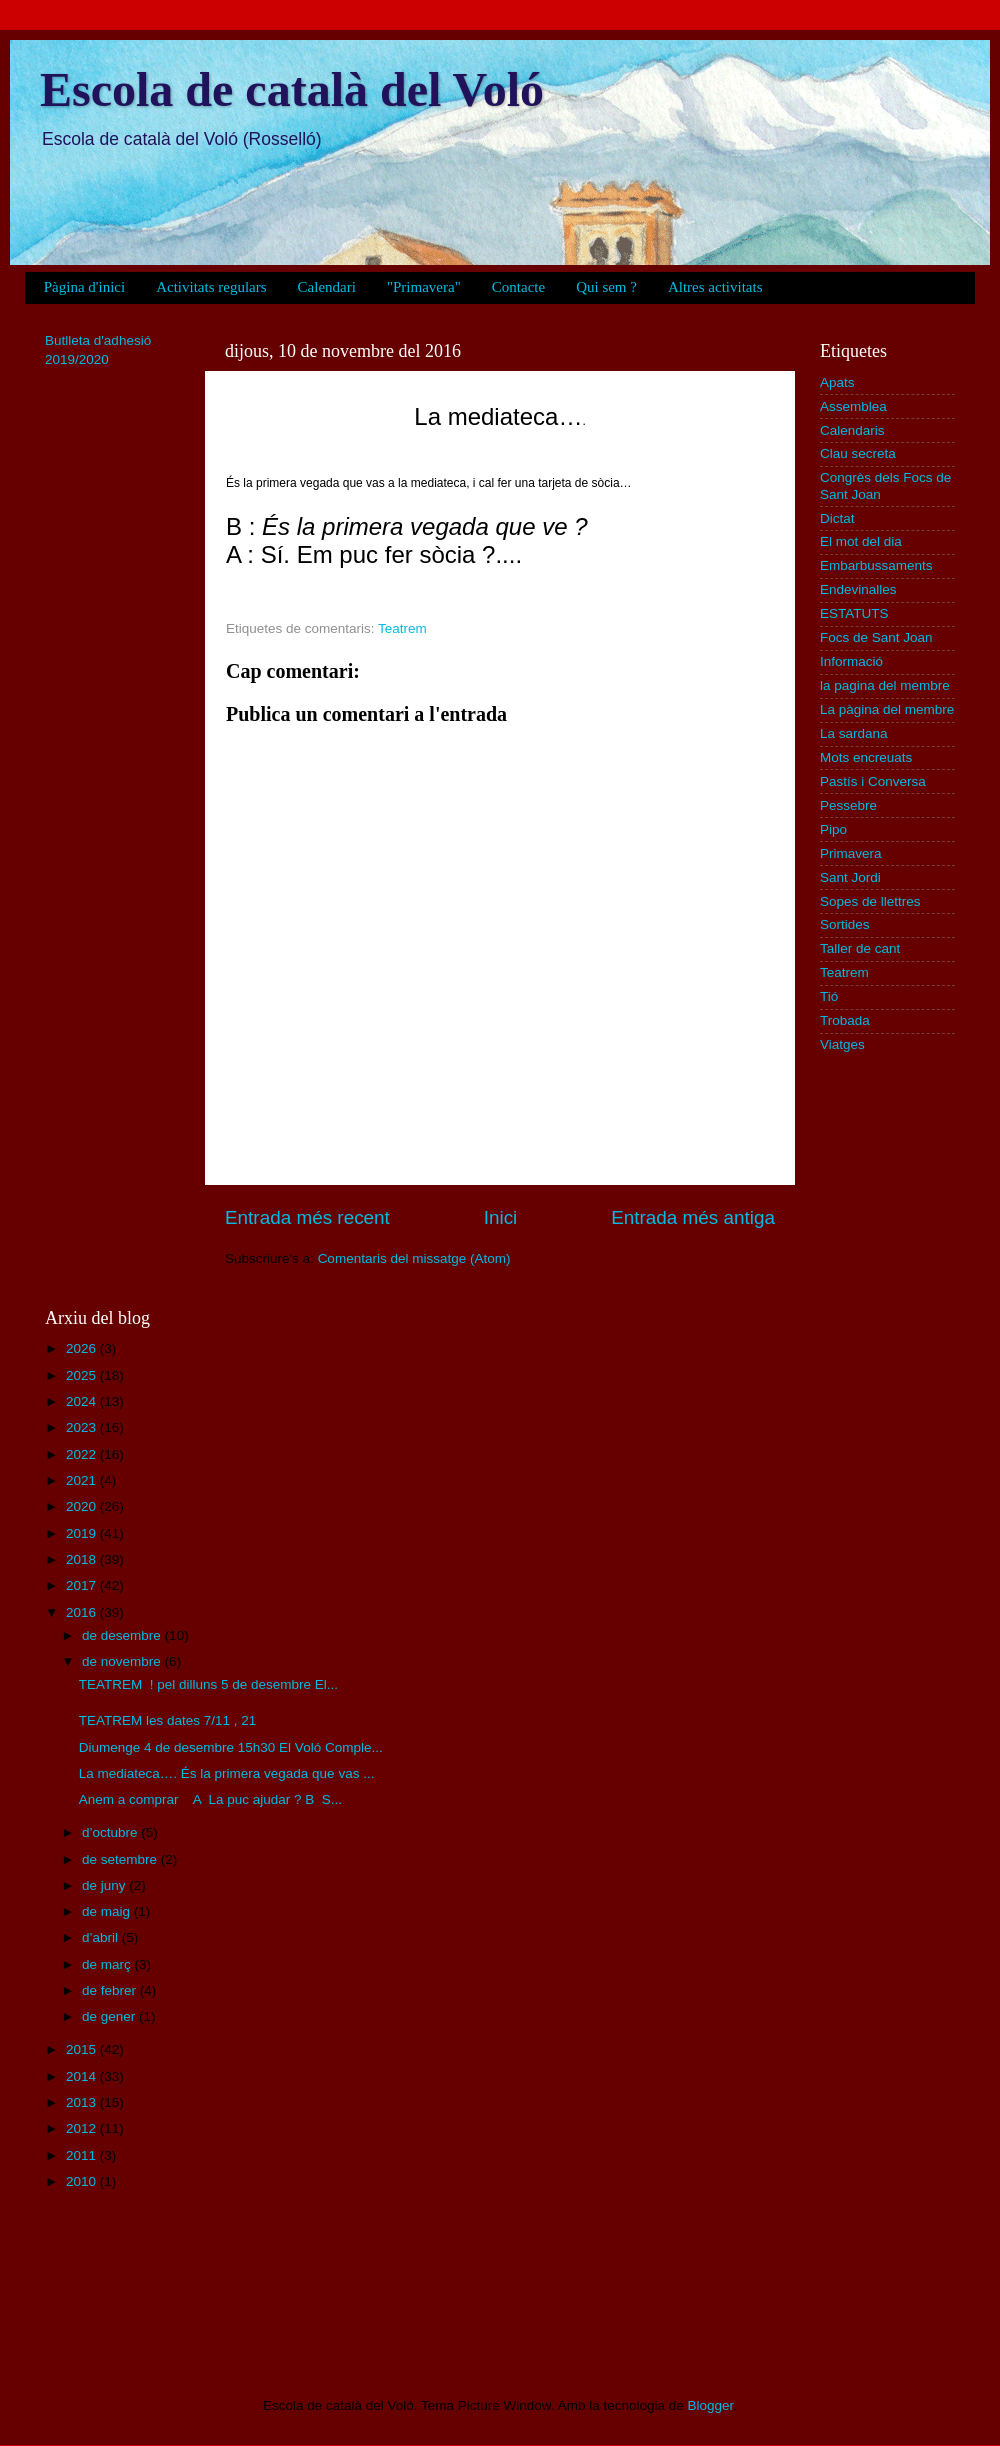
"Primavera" (424, 287)
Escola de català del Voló (292, 89)
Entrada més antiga (693, 1217)
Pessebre (848, 805)
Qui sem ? (606, 287)
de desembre (123, 1635)
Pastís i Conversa (873, 781)
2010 (83, 2181)
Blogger (710, 2405)
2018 (83, 1559)
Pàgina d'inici (84, 287)
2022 (83, 1454)
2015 (83, 2049)
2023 (83, 1427)
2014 (83, 2076)
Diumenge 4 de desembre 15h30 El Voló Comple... (231, 1747)
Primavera (851, 853)
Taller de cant (860, 948)
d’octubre (111, 1832)
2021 (83, 1480)
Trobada (845, 1020)
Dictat (837, 518)
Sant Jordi (850, 877)
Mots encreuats (866, 757)
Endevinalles (858, 589)
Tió (829, 996)
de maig (108, 1911)
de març (108, 1964)
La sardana (854, 733)
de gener (110, 2016)
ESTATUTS (854, 613)
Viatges (842, 1044)
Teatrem (402, 628)
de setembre (121, 1859)
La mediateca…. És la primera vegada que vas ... (227, 1773)
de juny (105, 1885)
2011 (83, 2155)
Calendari (327, 287)
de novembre (123, 1661)
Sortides (845, 924)
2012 (83, 2128)
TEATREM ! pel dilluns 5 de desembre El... (208, 1684)
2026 (83, 1348)
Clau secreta (858, 453)
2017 (83, 1585)
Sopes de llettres (870, 901)
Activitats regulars (211, 287)
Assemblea (853, 406)
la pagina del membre (885, 685)
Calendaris (852, 430)
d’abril (102, 1937)
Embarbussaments (876, 565)
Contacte (518, 287)
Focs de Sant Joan (876, 637)
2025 (83, 1375)
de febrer (111, 1990)
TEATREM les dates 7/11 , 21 (168, 1720)
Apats (837, 382)
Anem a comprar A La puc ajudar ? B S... (210, 1799)
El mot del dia (861, 541)
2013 (83, 2102)
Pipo (833, 829)
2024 (83, 1401)
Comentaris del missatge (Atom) (414, 1258)
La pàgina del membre (887, 709)
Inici (501, 1217)
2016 (83, 1612)
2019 (83, 1533)
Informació (851, 661)
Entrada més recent (307, 1217)
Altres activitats (715, 287)
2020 (83, 1506)
